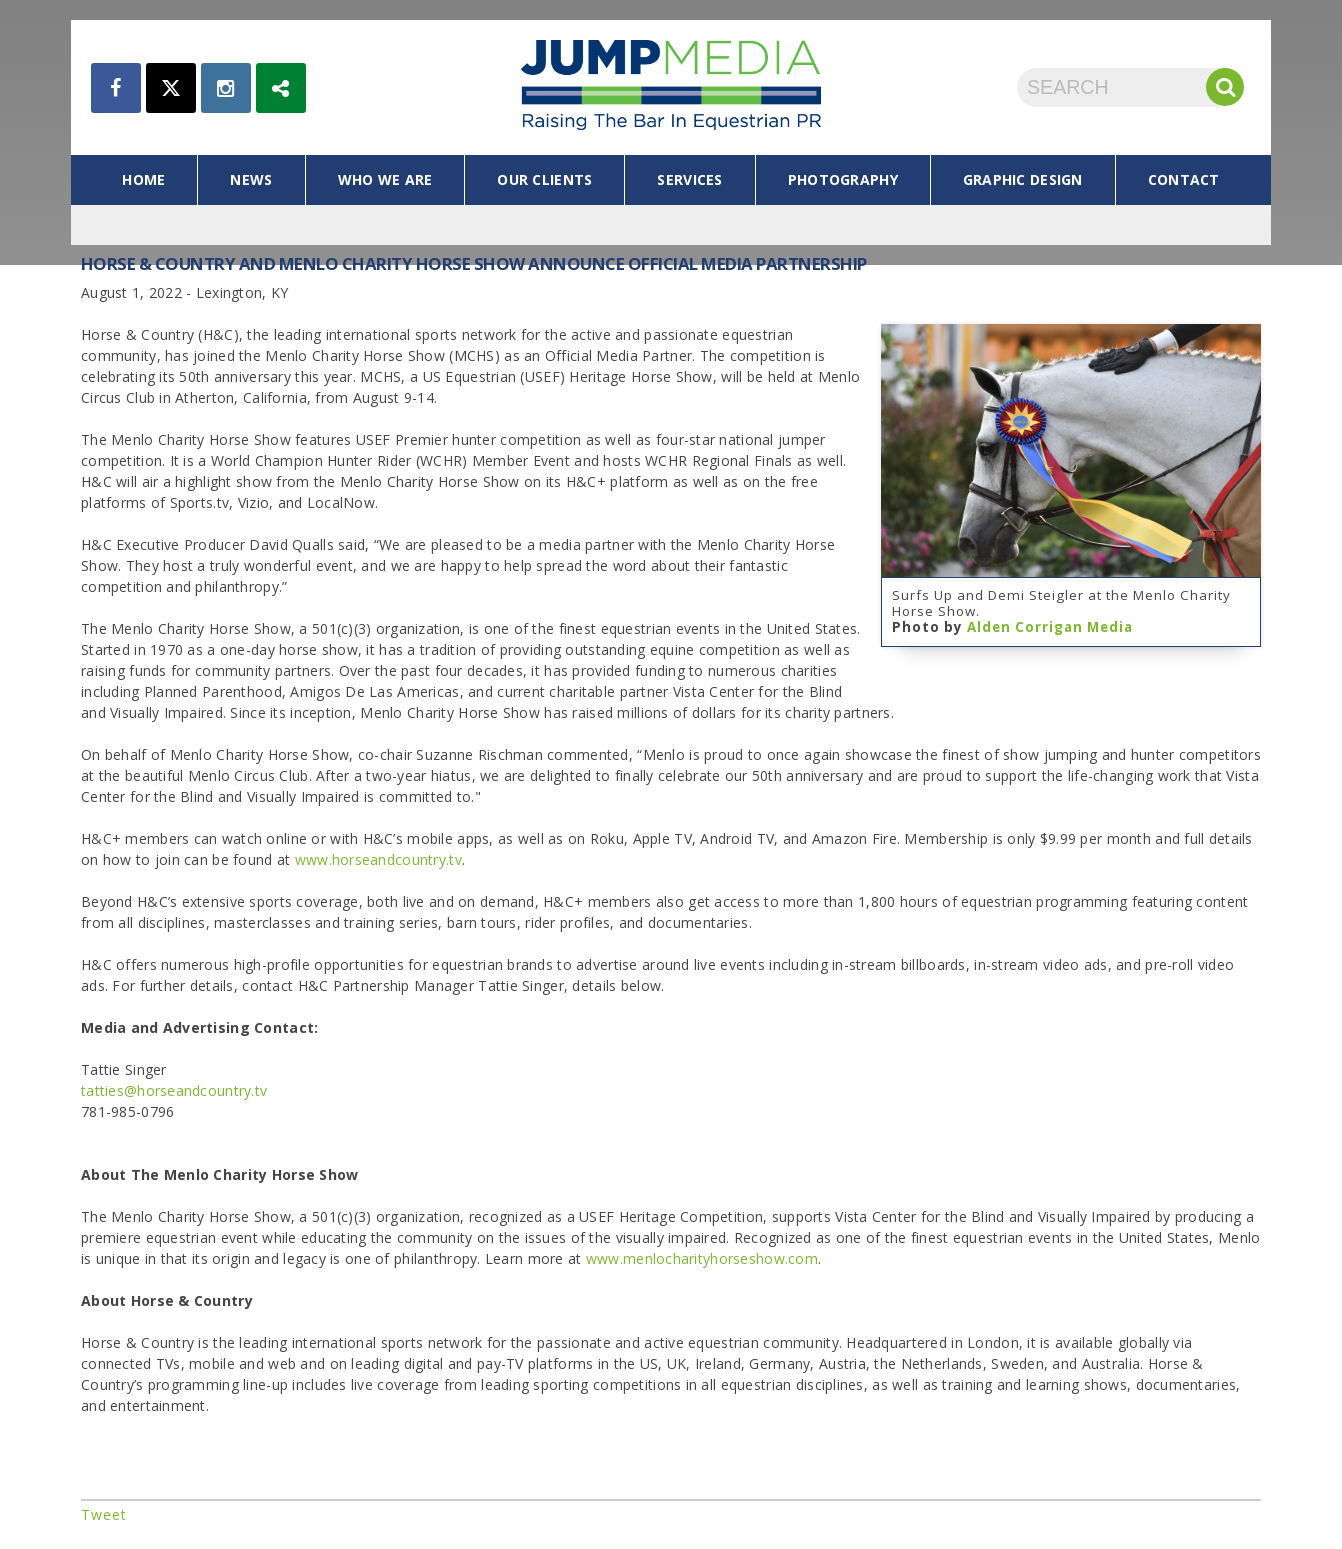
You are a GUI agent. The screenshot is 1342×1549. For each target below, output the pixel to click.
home (143, 179)
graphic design (1023, 179)
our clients (544, 179)
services (689, 179)
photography (843, 179)
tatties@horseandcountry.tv (174, 1090)
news (251, 179)
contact (1184, 179)
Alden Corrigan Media (1050, 627)
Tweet (104, 1514)
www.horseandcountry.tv (378, 859)
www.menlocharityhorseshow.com (702, 1258)
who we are (385, 179)
